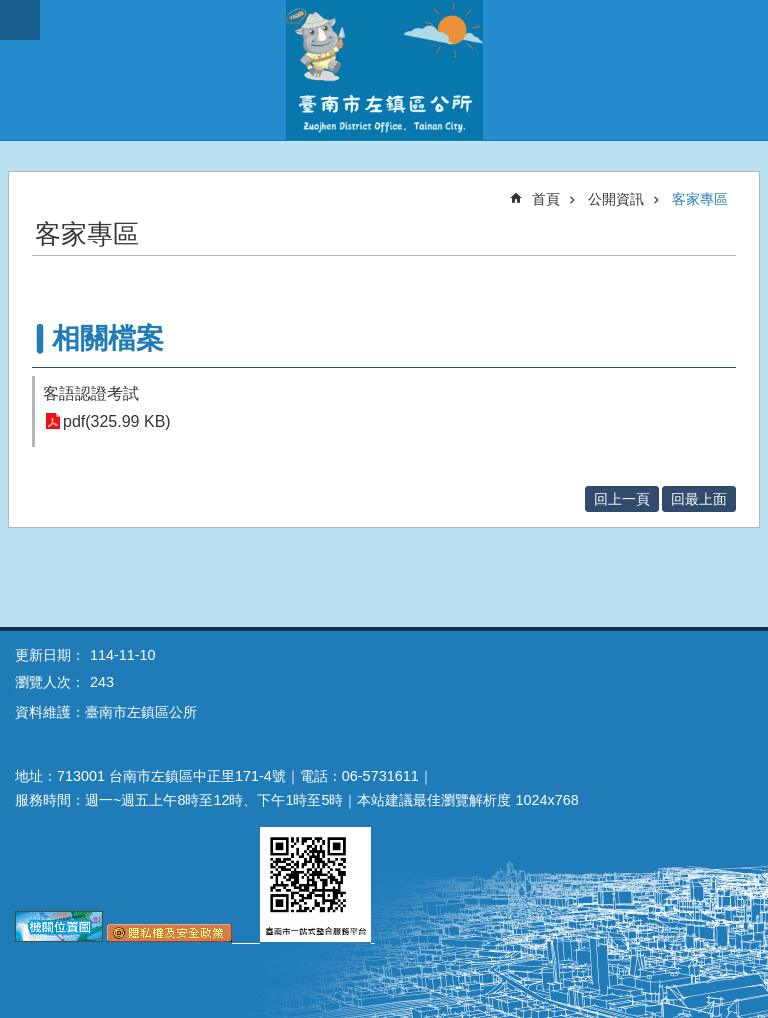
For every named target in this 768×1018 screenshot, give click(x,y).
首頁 (546, 199)
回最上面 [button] (699, 499)
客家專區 (700, 199)
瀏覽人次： (50, 682)
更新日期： (50, 655)
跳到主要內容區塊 (10, 10)
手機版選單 (20, 20)
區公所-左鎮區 (384, 70)
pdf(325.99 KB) (117, 421)
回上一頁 (622, 499)
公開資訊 (616, 199)
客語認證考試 (91, 393)
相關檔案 (108, 338)
